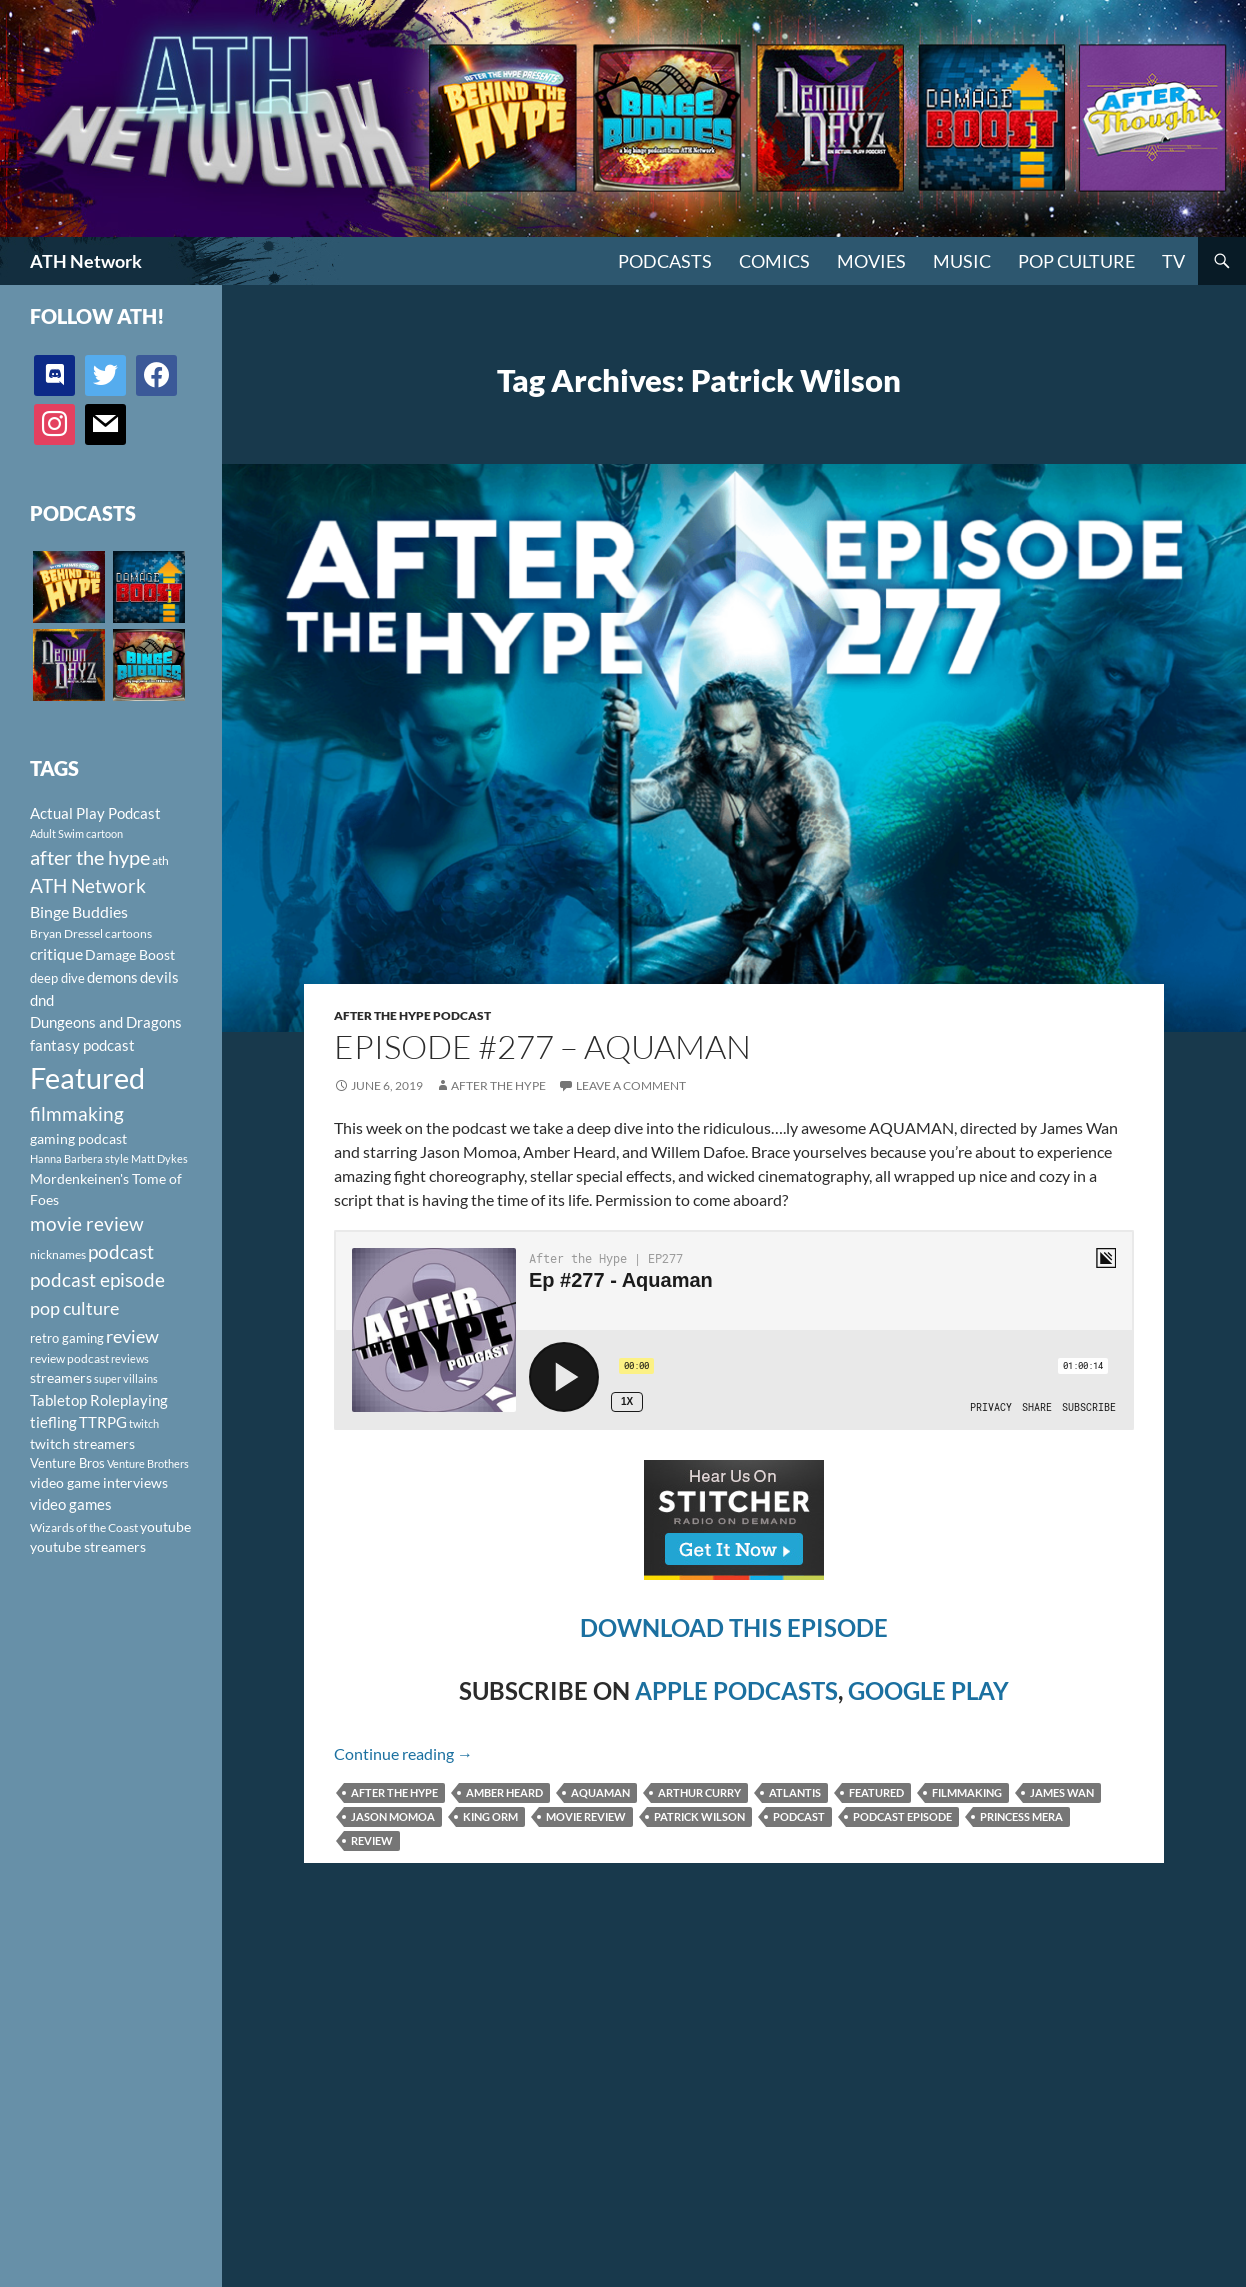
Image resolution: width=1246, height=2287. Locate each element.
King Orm (490, 1816)
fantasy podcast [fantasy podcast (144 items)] (82, 1045)
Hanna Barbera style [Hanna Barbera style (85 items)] (79, 1158)
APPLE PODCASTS (736, 1690)
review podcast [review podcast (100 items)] (69, 1358)
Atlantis (795, 1792)
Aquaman (600, 1792)
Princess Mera (1021, 1816)
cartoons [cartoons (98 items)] (128, 933)
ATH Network (86, 261)
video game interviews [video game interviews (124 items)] (99, 1482)
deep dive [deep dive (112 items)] (57, 978)
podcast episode (902, 1816)
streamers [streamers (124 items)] (61, 1377)
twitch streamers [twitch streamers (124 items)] (82, 1443)
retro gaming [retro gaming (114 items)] (67, 1338)
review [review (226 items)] (132, 1336)
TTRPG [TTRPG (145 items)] (103, 1422)
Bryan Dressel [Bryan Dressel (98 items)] (66, 933)
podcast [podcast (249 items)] (121, 1251)
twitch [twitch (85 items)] (144, 1423)
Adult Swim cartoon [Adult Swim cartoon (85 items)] (76, 833)
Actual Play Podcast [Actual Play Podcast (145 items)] (95, 813)
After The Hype (498, 1085)
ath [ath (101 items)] (160, 860)
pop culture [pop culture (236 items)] (74, 1308)
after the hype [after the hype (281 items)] (90, 857)
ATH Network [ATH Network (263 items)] (88, 885)
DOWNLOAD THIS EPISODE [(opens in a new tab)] (734, 1627)
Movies (871, 261)
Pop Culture (1076, 261)
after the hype (394, 1792)
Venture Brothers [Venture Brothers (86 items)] (148, 1463)
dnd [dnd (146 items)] (42, 1000)
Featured (876, 1792)
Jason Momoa (393, 1816)
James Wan (1062, 1792)
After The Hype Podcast (412, 1015)
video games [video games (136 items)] (71, 1504)
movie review (586, 1816)
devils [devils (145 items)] (159, 977)
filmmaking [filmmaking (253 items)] (77, 1113)
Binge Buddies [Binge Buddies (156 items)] (79, 912)
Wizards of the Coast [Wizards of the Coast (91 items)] (84, 1527)
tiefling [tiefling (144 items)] (53, 1422)
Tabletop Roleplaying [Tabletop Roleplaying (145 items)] (99, 1400)
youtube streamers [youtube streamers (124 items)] (88, 1546)
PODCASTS (665, 261)
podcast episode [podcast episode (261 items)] (97, 1279)
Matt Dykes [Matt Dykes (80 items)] (159, 1158)
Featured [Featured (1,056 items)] (87, 1077)
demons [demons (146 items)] (112, 977)
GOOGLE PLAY (928, 1690)
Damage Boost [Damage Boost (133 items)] (130, 954)
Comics (774, 261)
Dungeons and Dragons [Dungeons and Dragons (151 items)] (106, 1022)
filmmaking (967, 1792)
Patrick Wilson (699, 1816)
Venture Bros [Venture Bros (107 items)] (67, 1463)
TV (1173, 261)
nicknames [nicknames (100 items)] (58, 1254)
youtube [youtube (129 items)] (165, 1526)
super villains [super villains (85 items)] (126, 1378)
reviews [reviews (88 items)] (130, 1358)
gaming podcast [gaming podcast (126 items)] (78, 1138)
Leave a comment (631, 1085)
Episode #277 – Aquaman (542, 1046)
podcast (799, 1816)
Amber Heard (504, 1792)
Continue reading (403, 1753)
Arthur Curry (699, 1792)
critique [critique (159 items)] (56, 954)
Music (962, 261)
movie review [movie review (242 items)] (87, 1224)
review (372, 1840)
